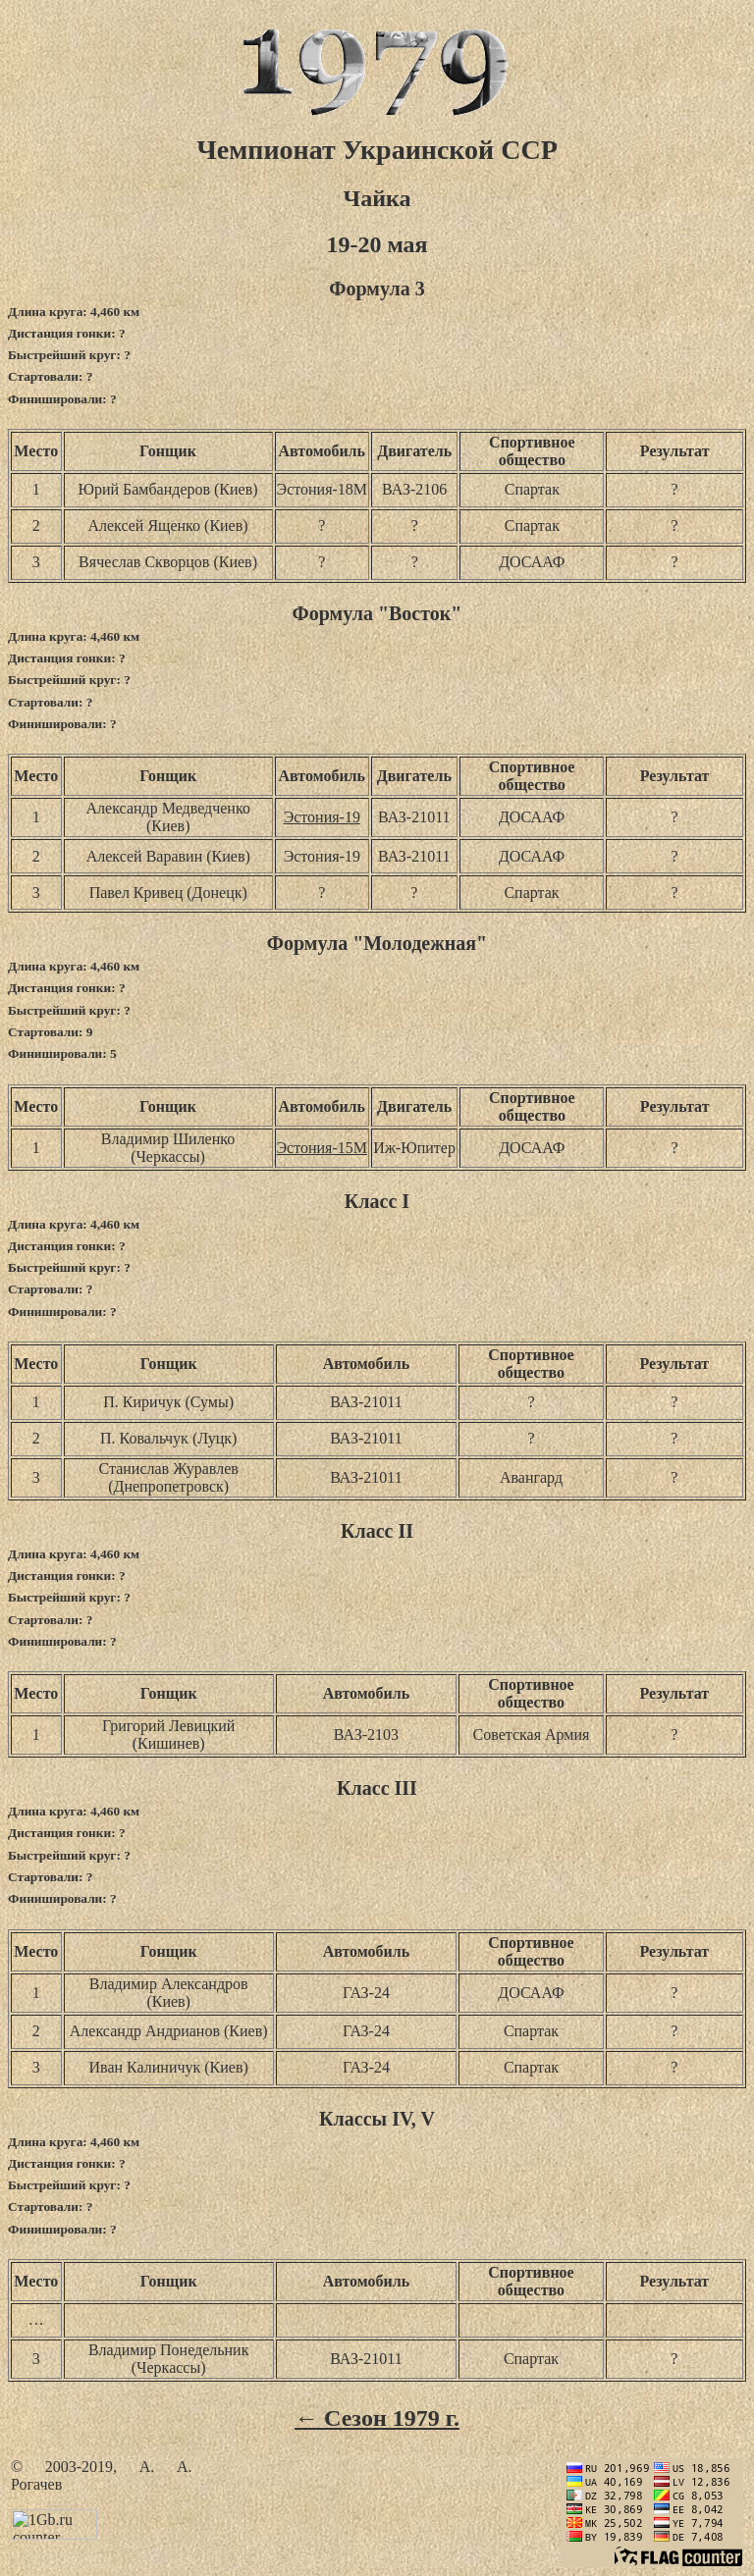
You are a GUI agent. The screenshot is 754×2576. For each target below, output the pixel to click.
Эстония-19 (322, 817)
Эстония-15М (322, 1147)
